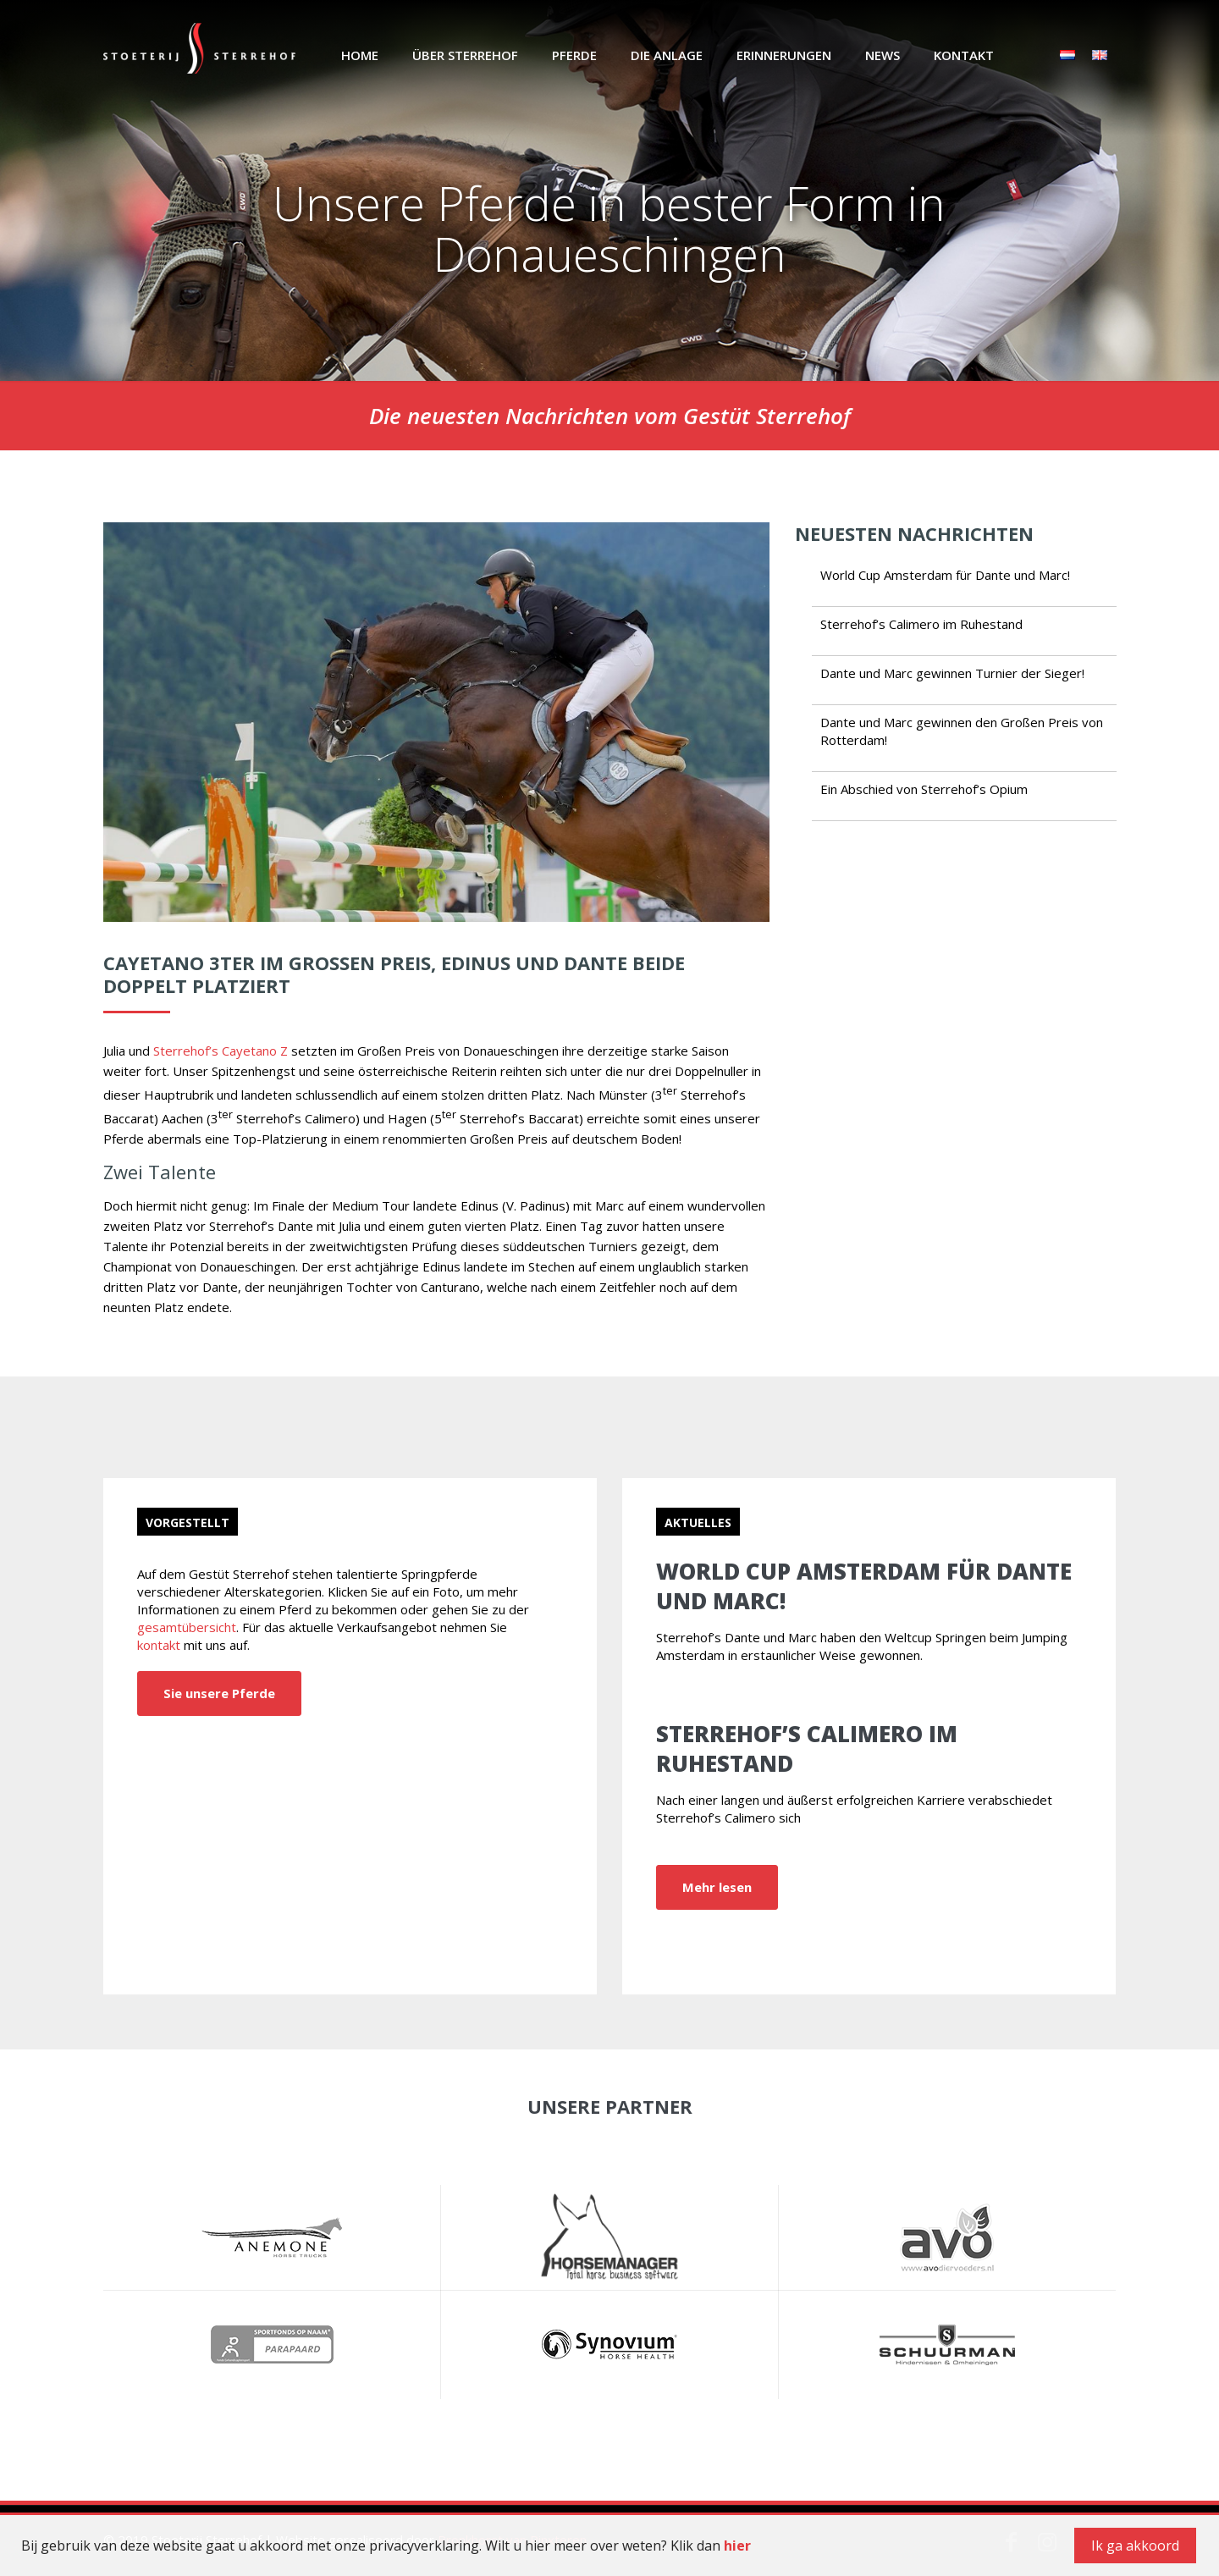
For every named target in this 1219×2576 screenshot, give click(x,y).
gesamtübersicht (186, 1627)
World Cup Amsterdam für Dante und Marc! (945, 574)
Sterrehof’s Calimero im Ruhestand (921, 623)
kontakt (158, 1644)
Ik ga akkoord (1135, 2545)
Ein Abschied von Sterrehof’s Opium (924, 789)
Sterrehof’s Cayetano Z (220, 1050)
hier (737, 2545)
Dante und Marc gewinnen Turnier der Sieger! (952, 673)
